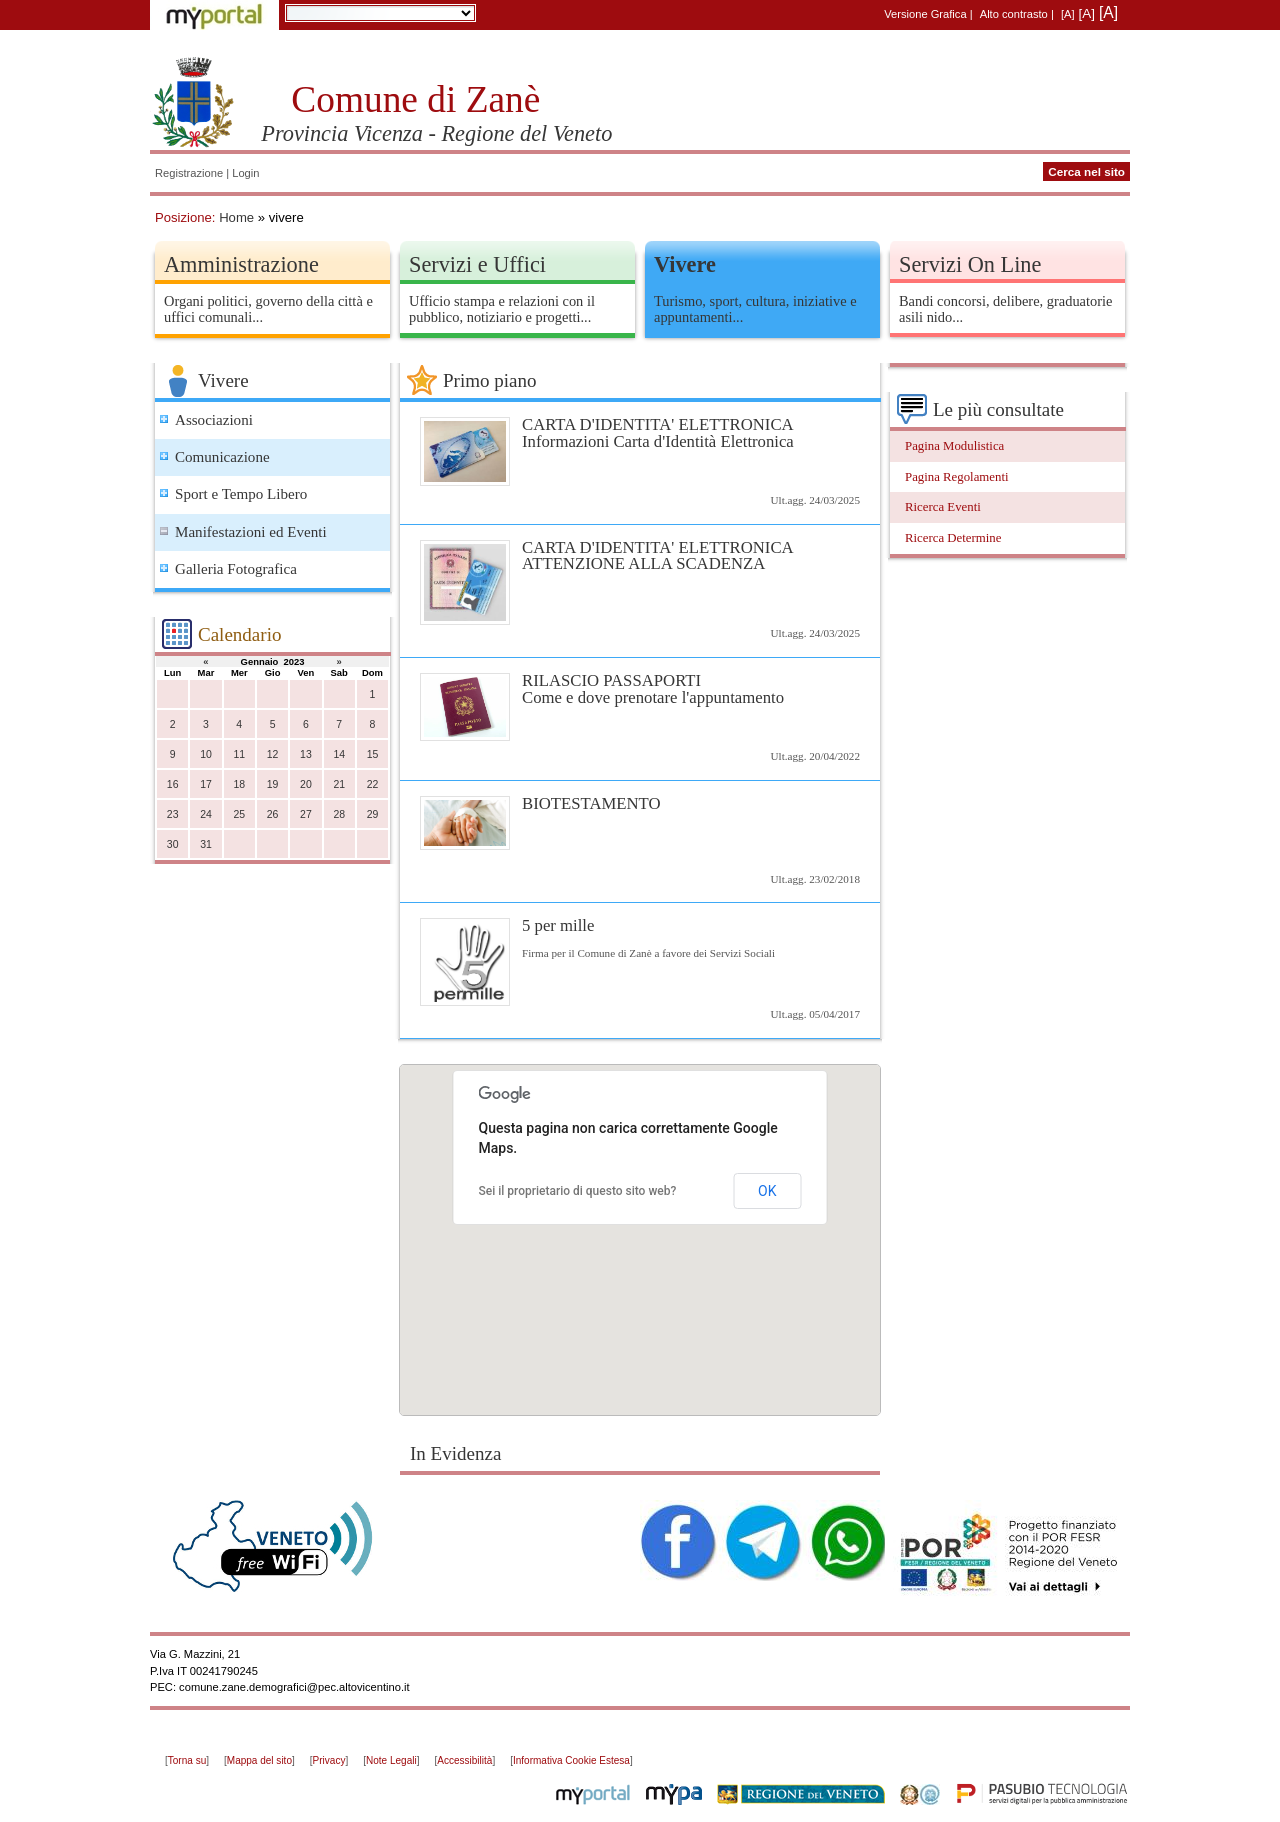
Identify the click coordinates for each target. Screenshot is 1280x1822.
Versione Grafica (925, 14)
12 (273, 754)
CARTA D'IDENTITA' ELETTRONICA (640, 432)
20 (306, 784)
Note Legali (391, 1760)
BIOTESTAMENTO (591, 803)
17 (206, 784)
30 (173, 844)
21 (339, 784)
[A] (1068, 14)
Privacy (329, 1760)
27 (306, 814)
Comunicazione (222, 457)
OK (767, 1191)
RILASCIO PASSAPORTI (640, 688)
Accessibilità (464, 1760)
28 (339, 814)
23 (173, 814)
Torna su (187, 1760)
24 (206, 814)
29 (373, 814)
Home (236, 217)
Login (245, 173)
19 (273, 784)
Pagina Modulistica (954, 446)
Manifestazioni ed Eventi (251, 532)
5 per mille (558, 925)
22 (373, 784)
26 (273, 814)
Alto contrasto (1014, 14)
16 (173, 784)
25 (239, 814)
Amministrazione (241, 264)
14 (339, 754)
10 (206, 754)
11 (239, 754)
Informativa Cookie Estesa (571, 1760)
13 (306, 754)
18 (239, 784)
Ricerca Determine (953, 538)
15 (373, 754)
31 (206, 844)
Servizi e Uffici (477, 264)
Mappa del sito (259, 1760)
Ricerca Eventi (943, 507)
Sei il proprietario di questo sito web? (578, 1191)
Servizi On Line (970, 264)
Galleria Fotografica (236, 569)
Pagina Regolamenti (957, 477)
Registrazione (189, 173)
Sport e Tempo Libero (241, 494)
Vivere (685, 264)
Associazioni (214, 420)
